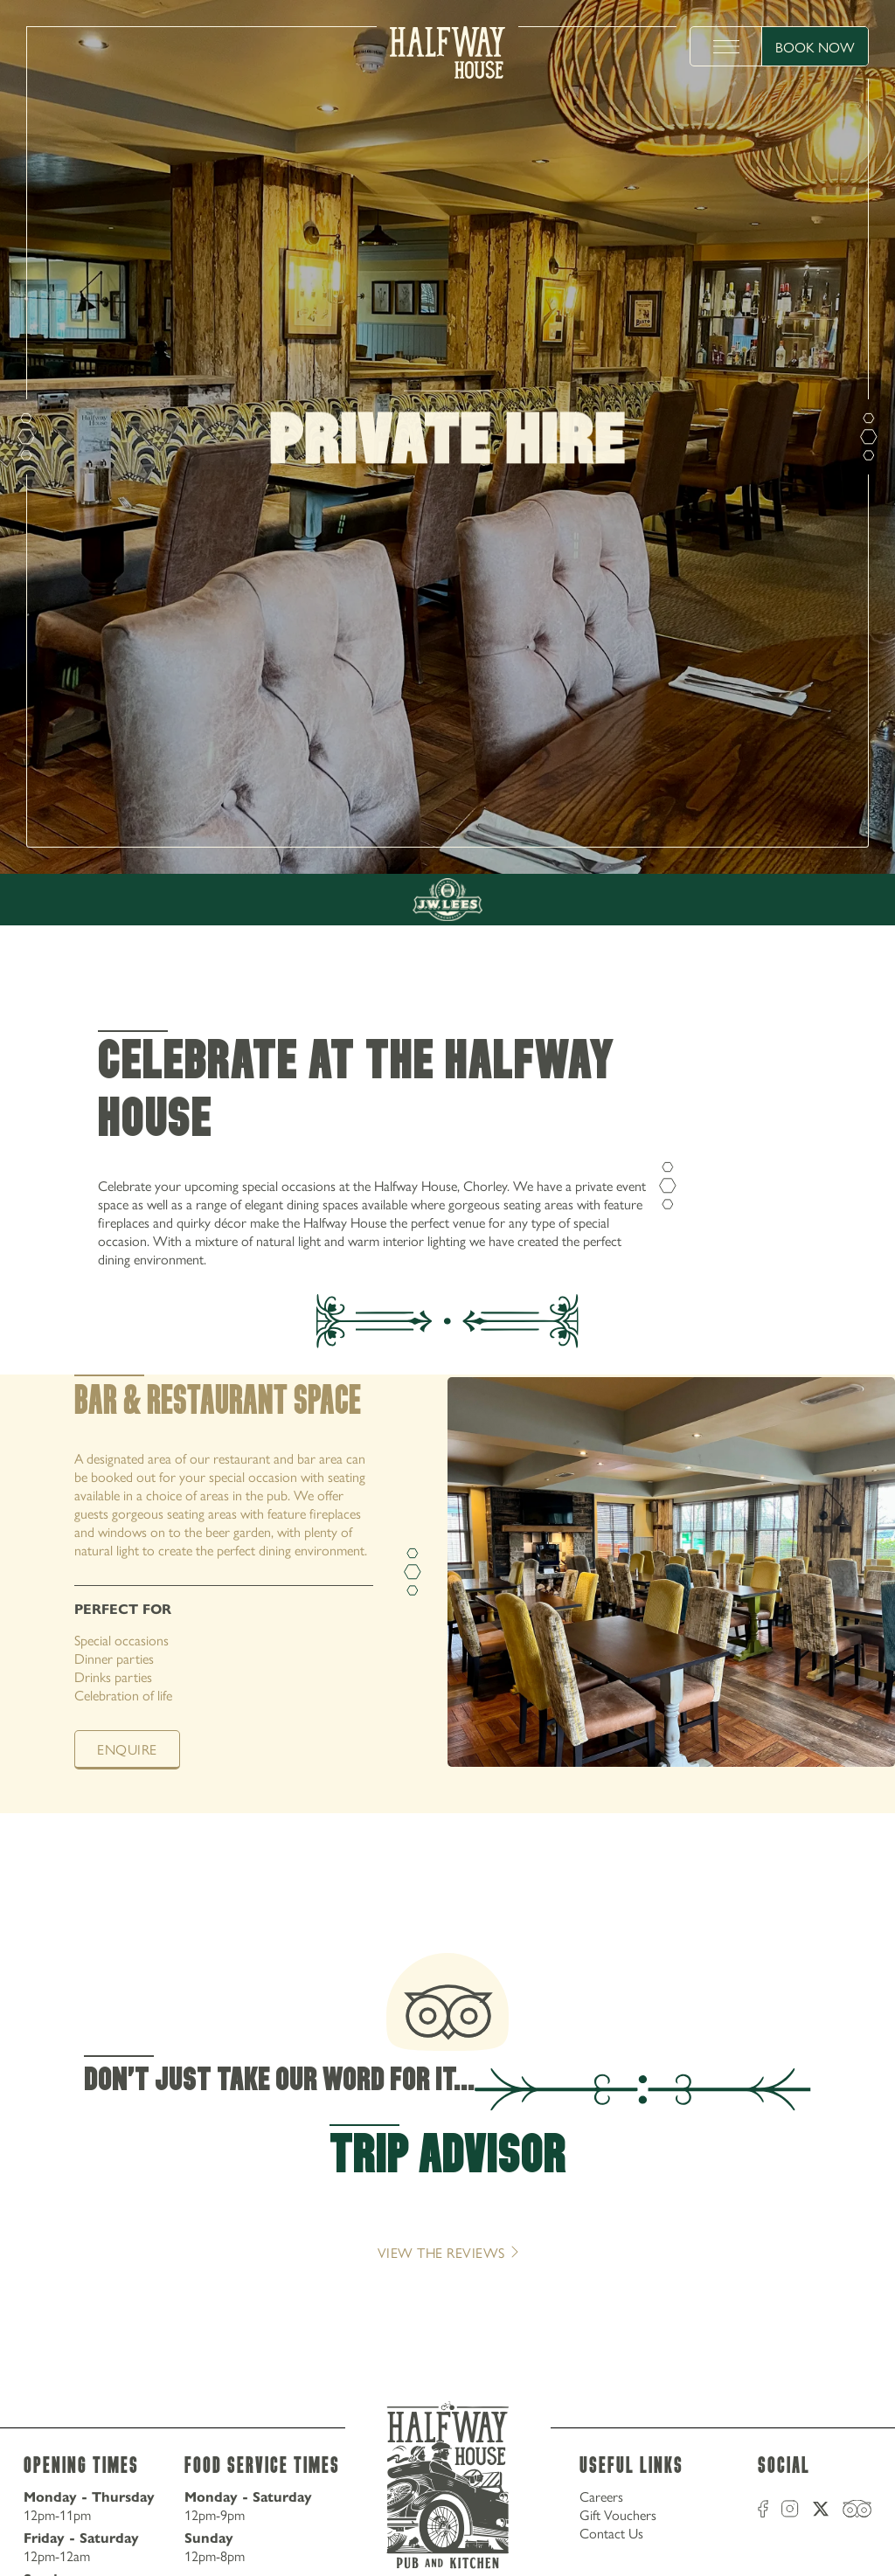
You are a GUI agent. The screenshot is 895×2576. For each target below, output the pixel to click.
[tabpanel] (447, 1594)
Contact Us (611, 2533)
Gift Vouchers (617, 2514)
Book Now (815, 47)
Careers (601, 2496)
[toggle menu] (726, 46)
